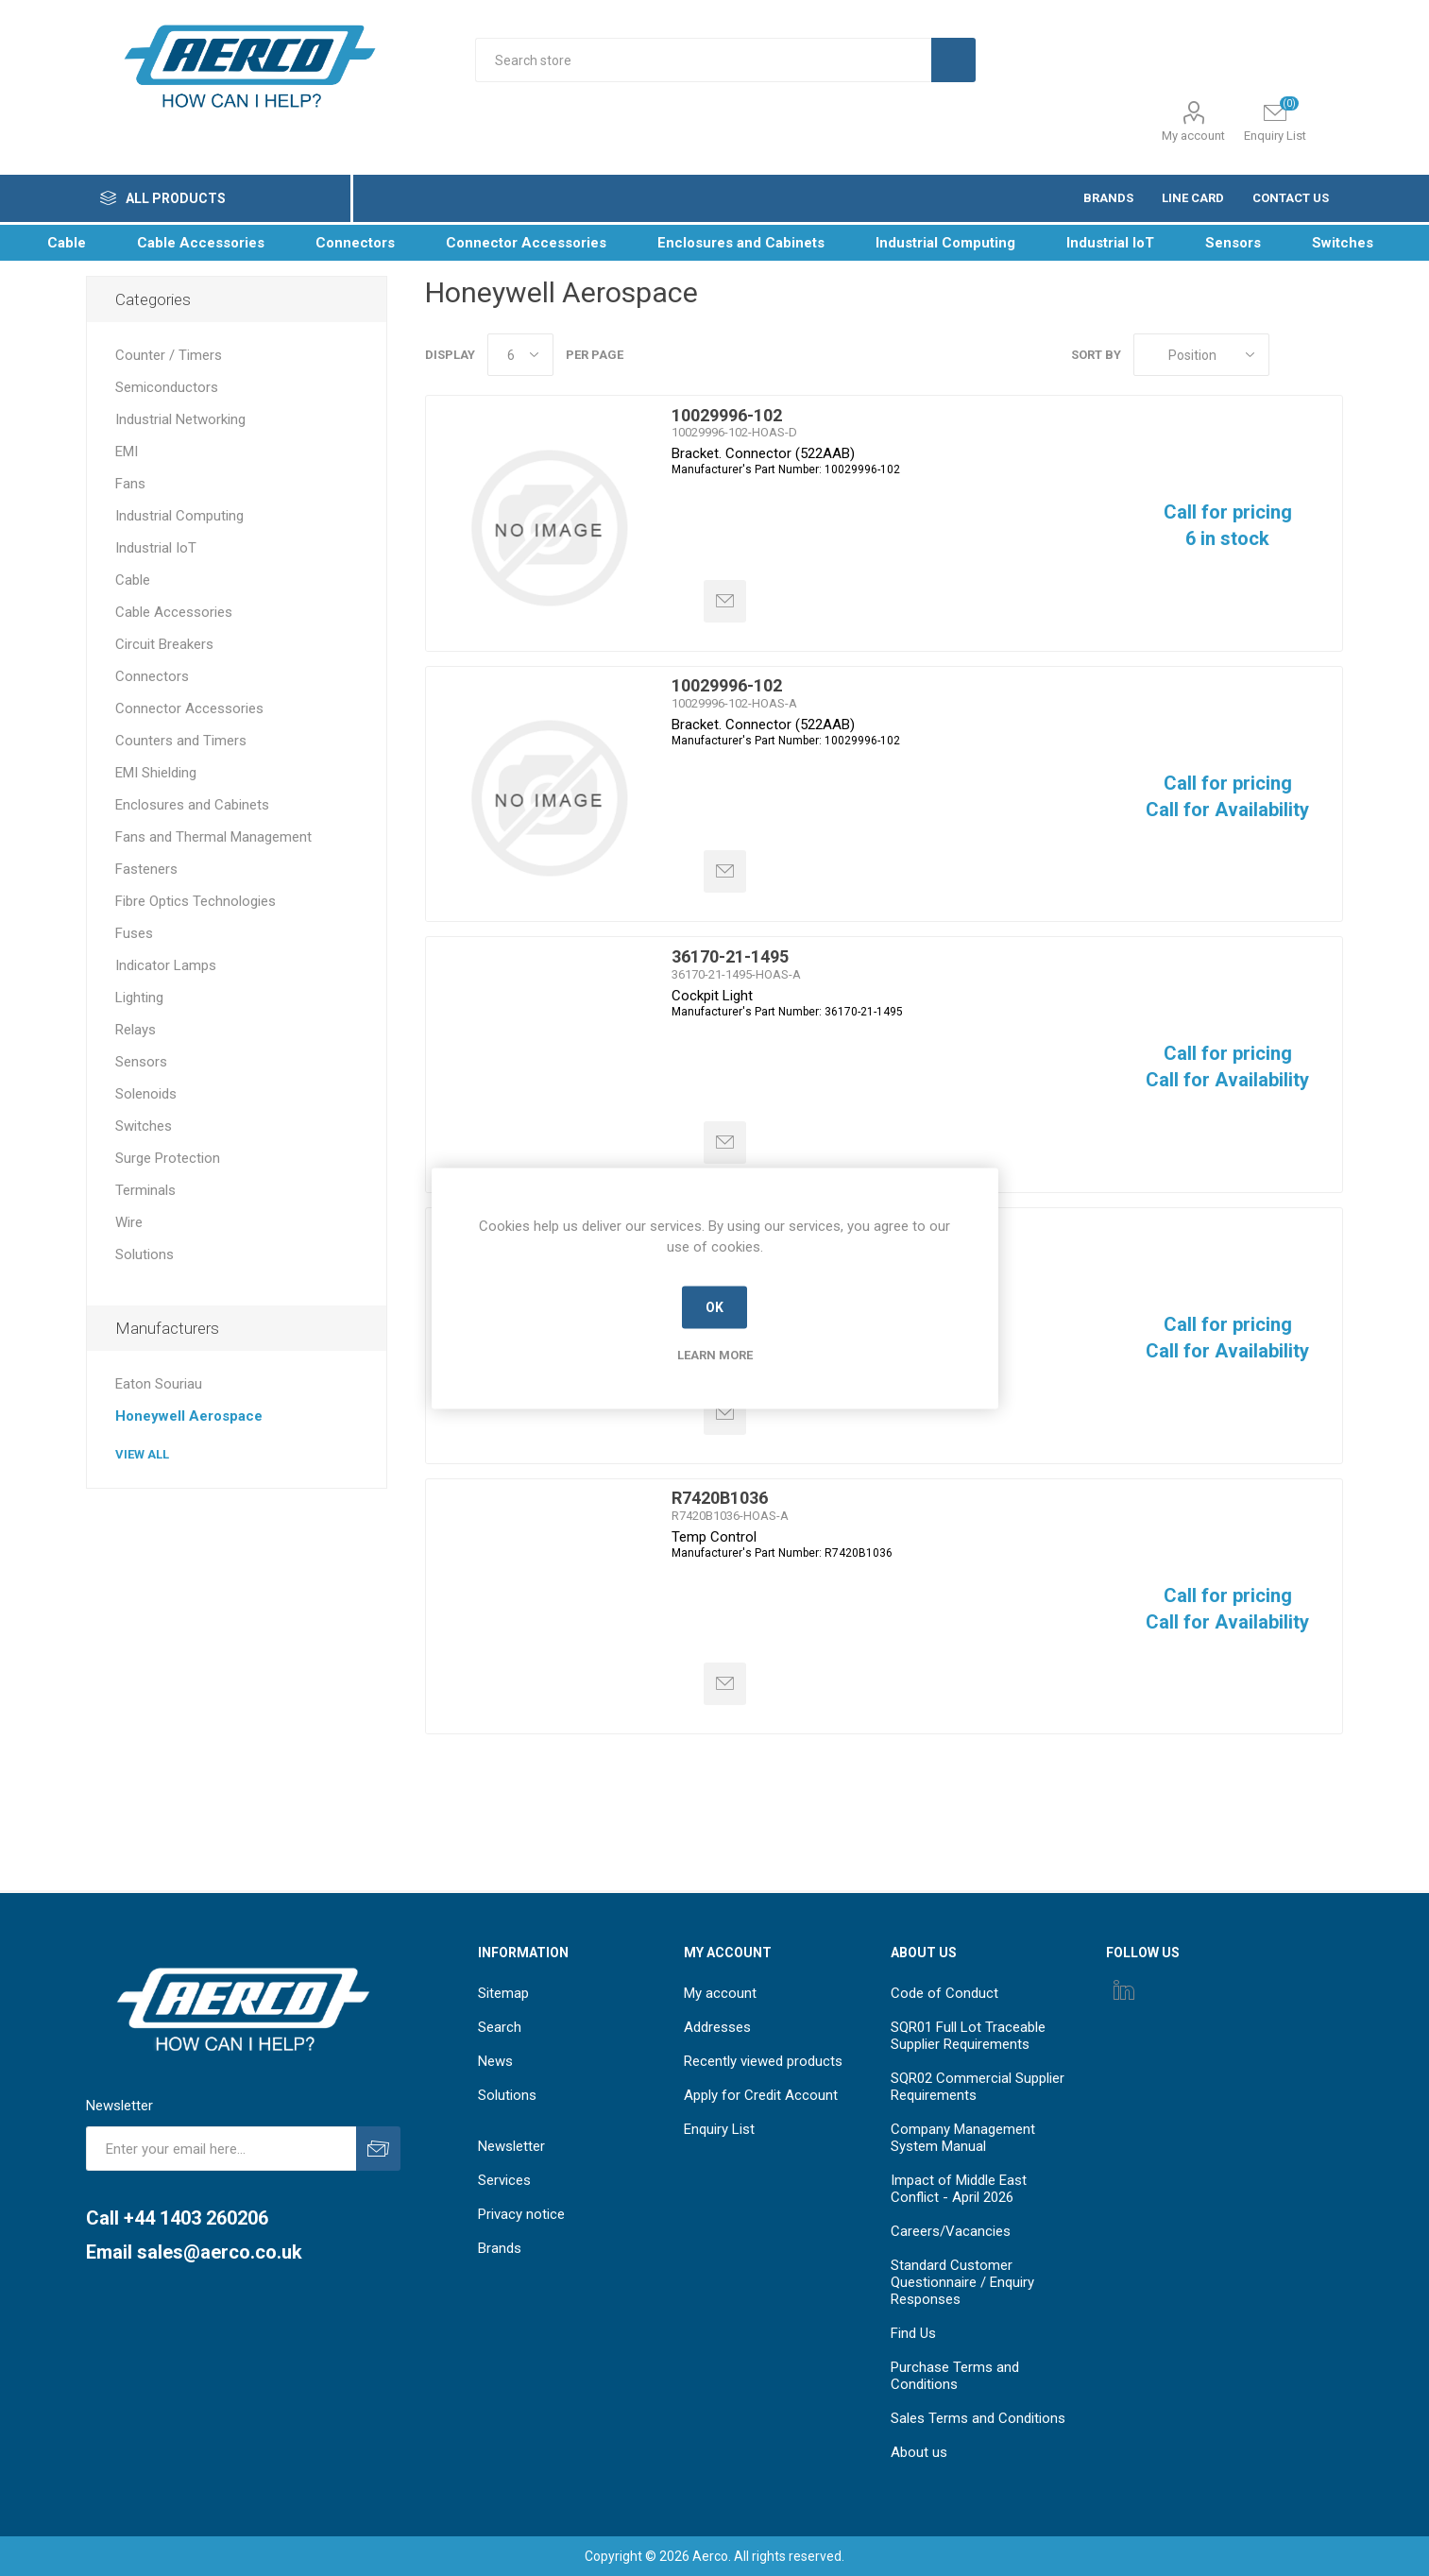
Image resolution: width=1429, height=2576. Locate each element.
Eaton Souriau (158, 1383)
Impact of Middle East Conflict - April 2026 (959, 2189)
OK (714, 1307)
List (1329, 354)
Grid (1293, 354)
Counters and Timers (181, 740)
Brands (499, 2248)
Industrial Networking (180, 419)
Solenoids (146, 1093)
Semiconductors (166, 387)
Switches (143, 1125)
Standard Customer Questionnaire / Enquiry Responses (962, 2282)
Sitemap (503, 1993)
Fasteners (146, 869)
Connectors (152, 676)
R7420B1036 (720, 1498)
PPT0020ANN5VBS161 (760, 1227)
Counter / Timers (168, 355)
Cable (132, 580)
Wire (129, 1222)
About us (919, 2452)
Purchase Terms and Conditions (955, 2376)
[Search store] (703, 60)
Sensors (141, 1061)
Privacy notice (521, 2214)
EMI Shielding (155, 772)
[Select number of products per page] (520, 354)
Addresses (717, 2027)
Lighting (139, 997)
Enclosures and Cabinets (192, 804)
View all (142, 1454)
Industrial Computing (179, 515)
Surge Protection (167, 1158)
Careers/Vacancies (951, 2231)
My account (1193, 135)
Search (499, 2027)
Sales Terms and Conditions (978, 2418)
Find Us (913, 2333)
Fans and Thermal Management (213, 836)
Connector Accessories (189, 708)
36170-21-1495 (730, 956)
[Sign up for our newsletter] (221, 2148)
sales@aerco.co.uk (219, 2252)
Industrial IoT (155, 547)
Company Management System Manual (963, 2138)
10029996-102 (727, 415)
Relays (135, 1029)
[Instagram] (1124, 1989)
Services (504, 2180)
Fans (130, 483)
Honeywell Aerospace (189, 1415)
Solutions (144, 1254)
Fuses (134, 933)
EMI (126, 451)
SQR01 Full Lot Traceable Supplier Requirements (968, 2036)
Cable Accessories (173, 612)
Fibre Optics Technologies (195, 901)
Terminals (145, 1190)
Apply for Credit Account (761, 2095)
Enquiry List (719, 2129)
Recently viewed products (763, 2061)
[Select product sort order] (1201, 354)
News (495, 2061)
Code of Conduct (944, 1993)
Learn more (715, 1354)
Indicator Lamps (165, 965)
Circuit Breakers (164, 644)
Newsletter (511, 2146)
